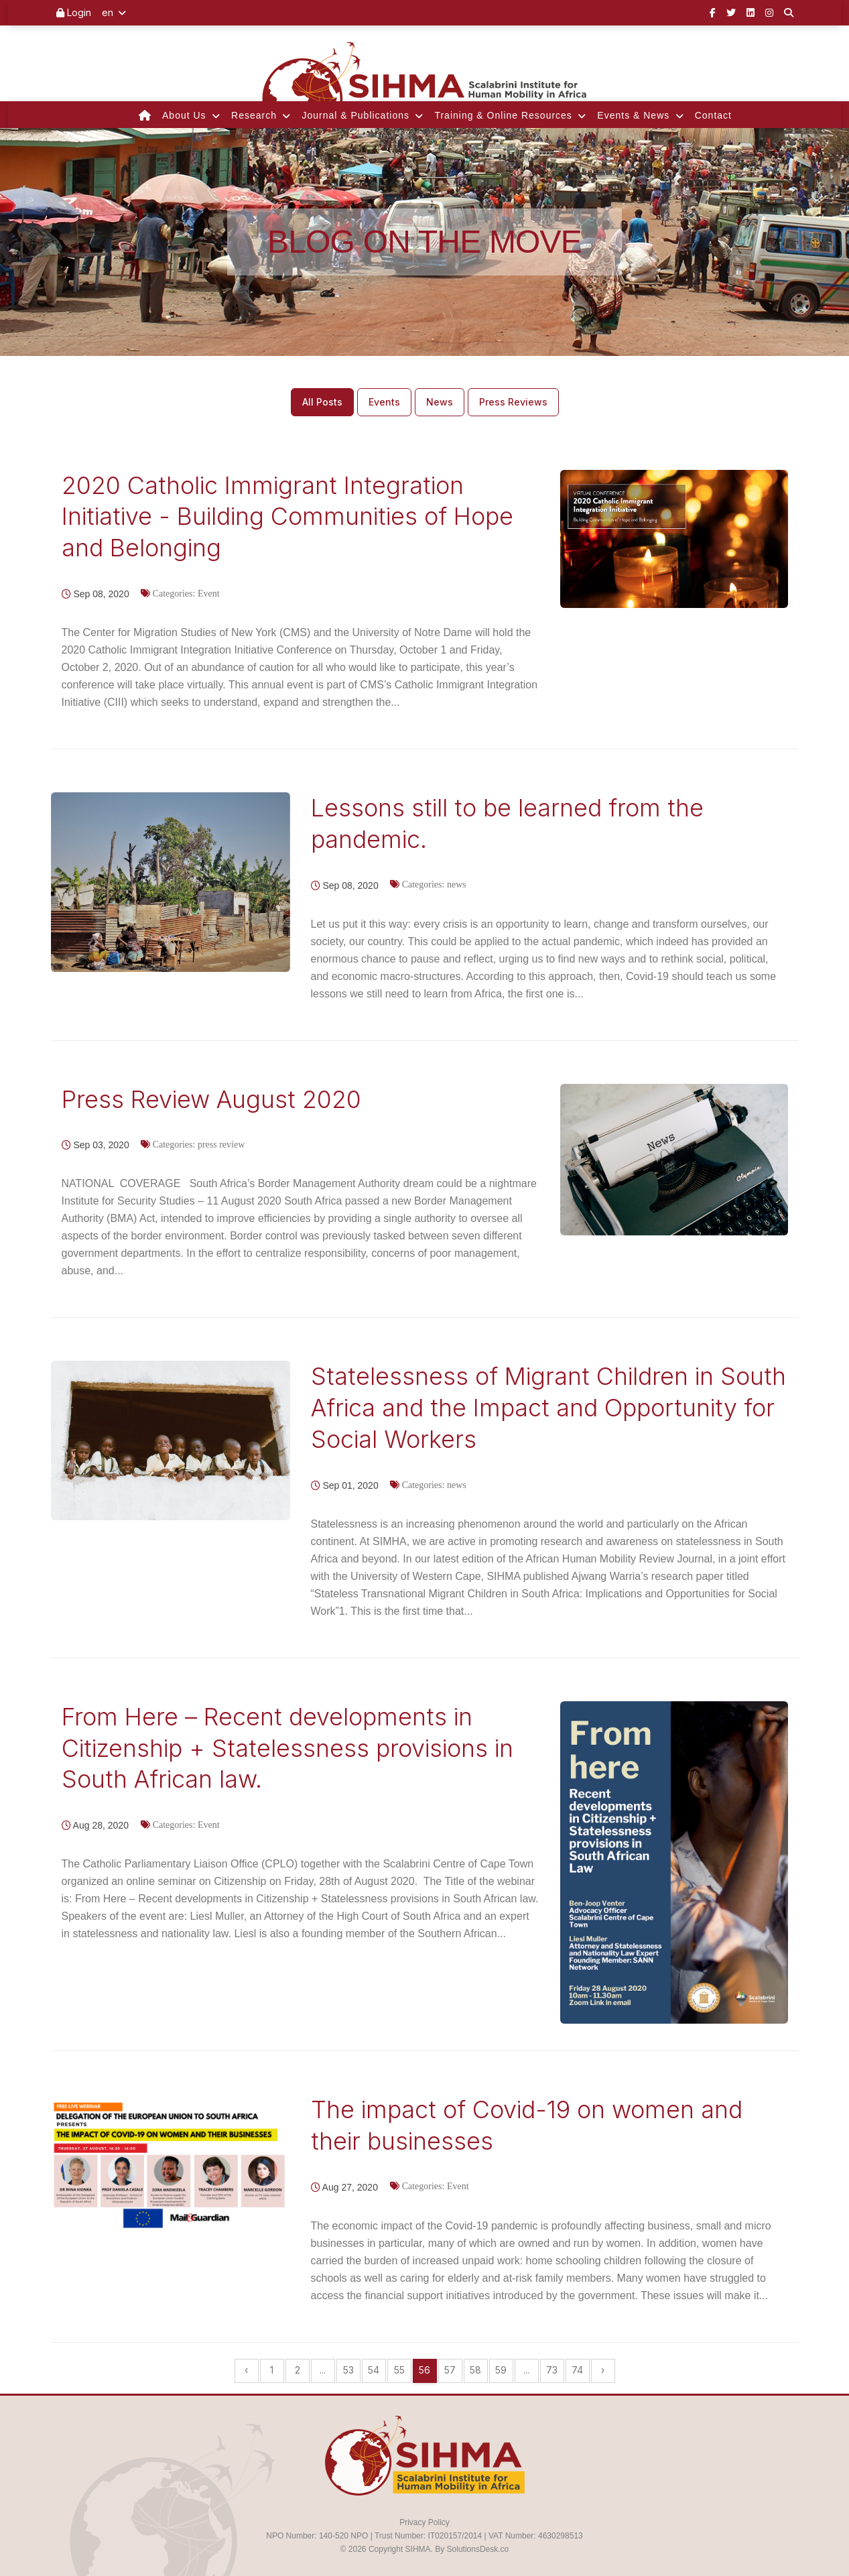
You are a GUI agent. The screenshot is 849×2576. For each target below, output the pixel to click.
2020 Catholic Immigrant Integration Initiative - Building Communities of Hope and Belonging (287, 517)
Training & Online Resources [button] (504, 115)
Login (73, 12)
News (439, 402)
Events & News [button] (635, 115)
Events (384, 402)
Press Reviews (513, 402)
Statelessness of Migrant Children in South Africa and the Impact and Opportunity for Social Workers (548, 1407)
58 (475, 2370)
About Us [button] (185, 115)
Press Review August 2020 (211, 1099)
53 (348, 2370)
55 (399, 2370)
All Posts (322, 402)
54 (373, 2370)
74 (577, 2370)
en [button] (109, 12)
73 (552, 2370)
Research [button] (255, 115)
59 (501, 2370)
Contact (713, 115)
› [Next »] (602, 2370)
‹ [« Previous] (246, 2370)
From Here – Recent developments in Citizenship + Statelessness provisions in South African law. (287, 1748)
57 (450, 2370)
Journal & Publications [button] (357, 115)
